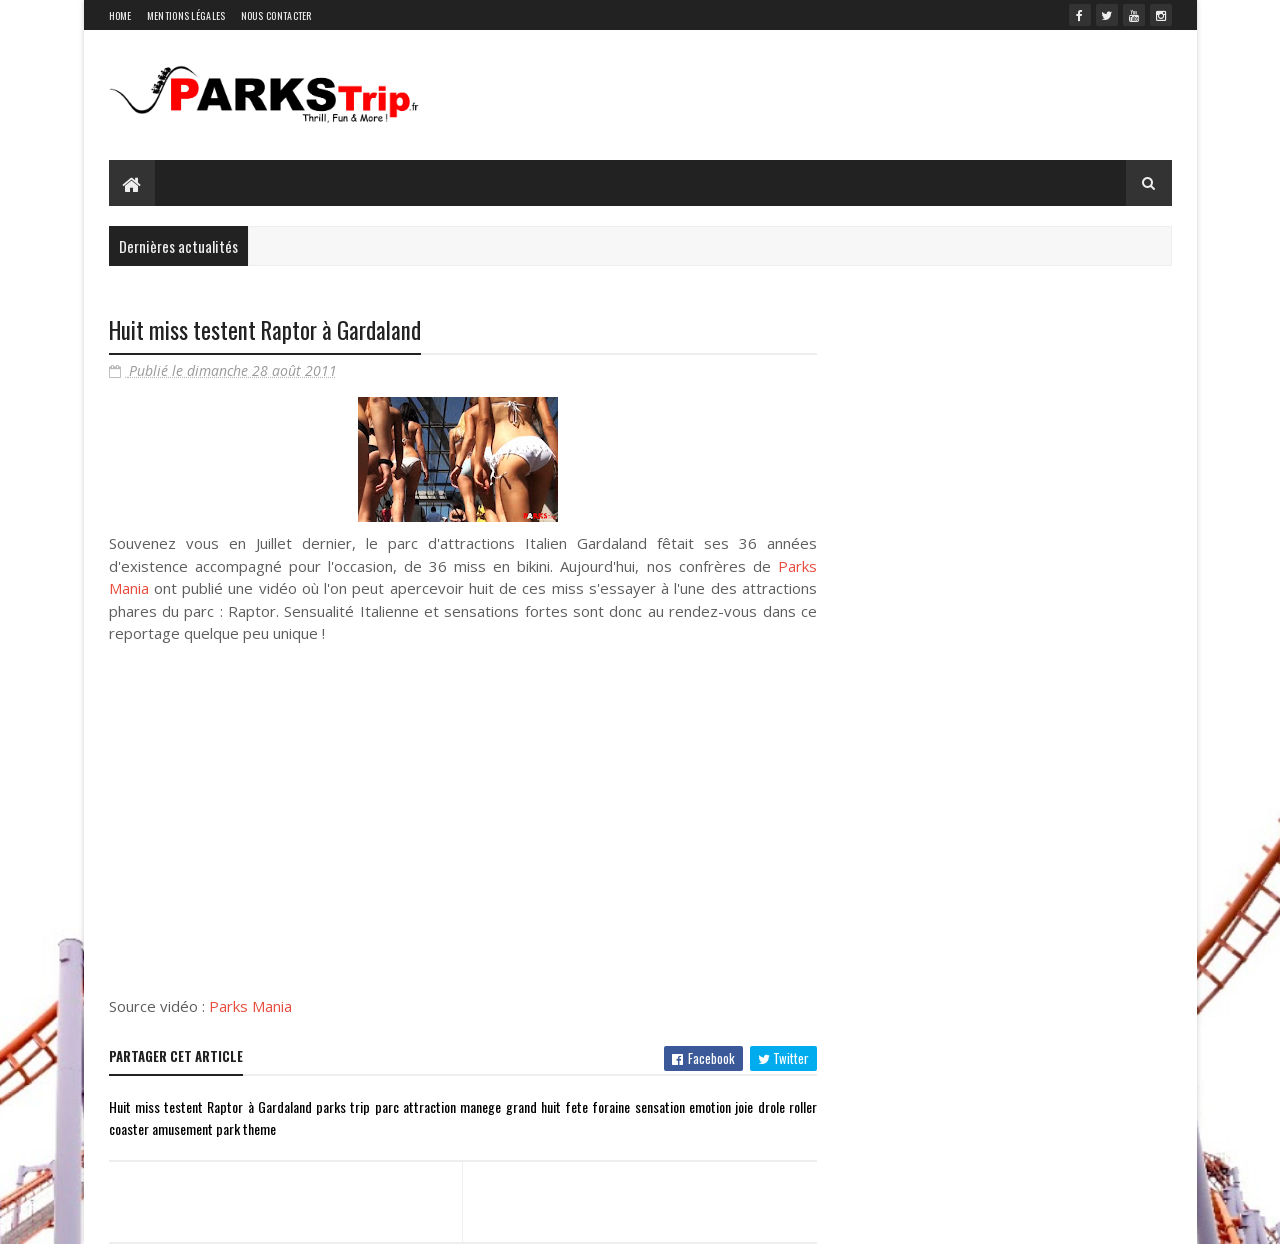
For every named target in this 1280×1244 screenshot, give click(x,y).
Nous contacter (276, 15)
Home (120, 15)
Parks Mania (250, 1006)
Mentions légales (186, 15)
